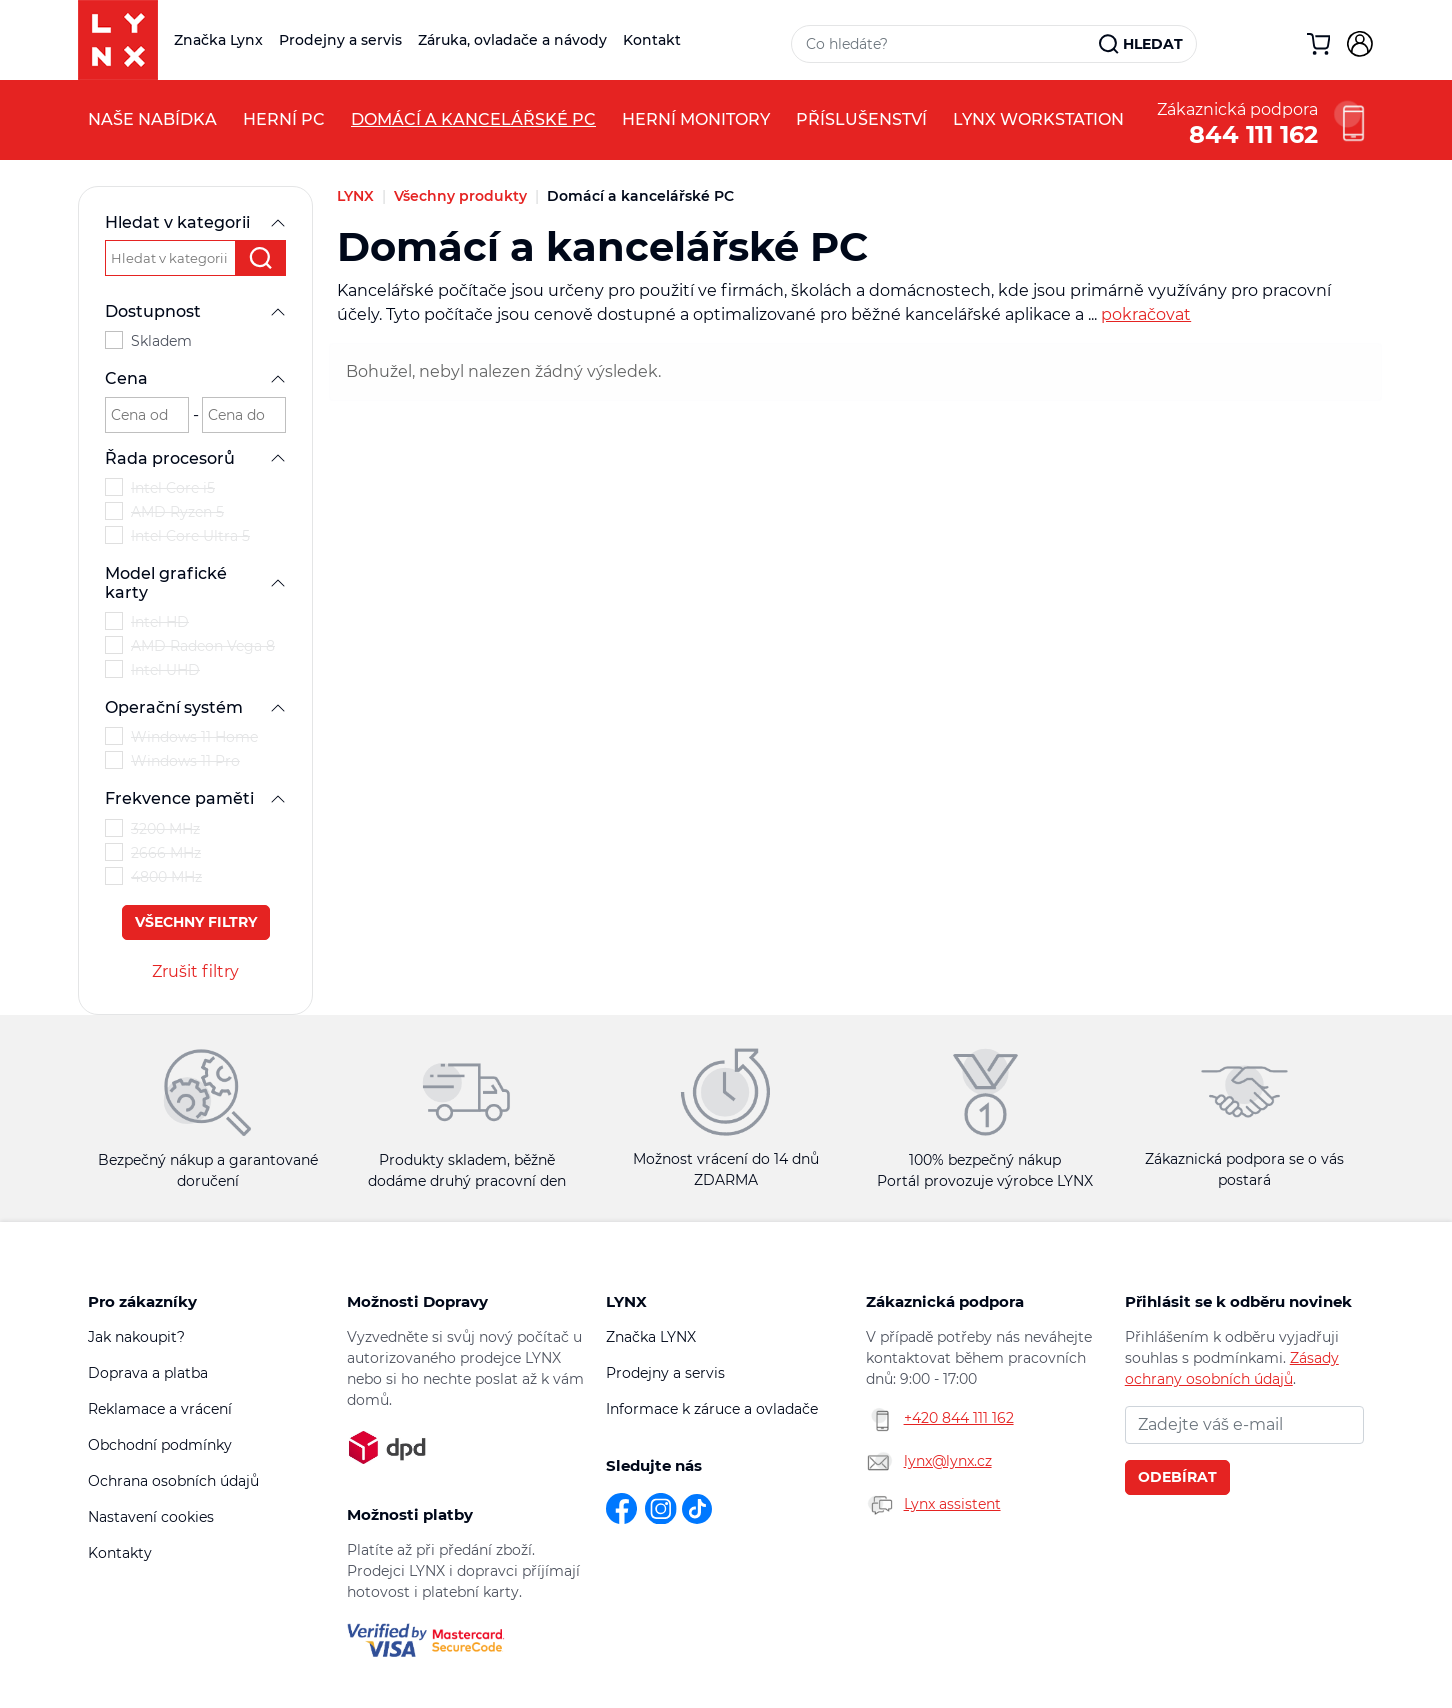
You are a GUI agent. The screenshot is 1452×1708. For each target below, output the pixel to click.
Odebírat (1177, 1477)
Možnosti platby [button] (410, 1514)
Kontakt (652, 40)
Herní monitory (696, 119)
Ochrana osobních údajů (173, 1481)
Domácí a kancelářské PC (473, 119)
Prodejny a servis (340, 40)
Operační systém (195, 707)
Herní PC (284, 119)
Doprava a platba (148, 1373)
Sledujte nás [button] (654, 1465)
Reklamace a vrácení (160, 1409)
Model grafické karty (195, 583)
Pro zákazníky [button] (142, 1301)
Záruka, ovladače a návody (512, 40)
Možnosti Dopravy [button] (417, 1301)
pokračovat (1146, 314)
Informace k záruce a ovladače (712, 1409)
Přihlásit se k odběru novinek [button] (1238, 1301)
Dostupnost (195, 311)
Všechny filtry (196, 922)
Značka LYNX (651, 1337)
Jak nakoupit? (136, 1337)
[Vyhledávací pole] (946, 44)
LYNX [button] (626, 1301)
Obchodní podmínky (160, 1445)
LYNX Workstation (1038, 119)
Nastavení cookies (151, 1517)
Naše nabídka (152, 119)
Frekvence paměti (195, 798)
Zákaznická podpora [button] (945, 1301)
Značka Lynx (218, 40)
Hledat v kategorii (195, 222)
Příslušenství (861, 119)
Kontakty (120, 1553)
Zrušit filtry (195, 971)
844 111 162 (1253, 132)
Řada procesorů (195, 458)
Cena (195, 378)
